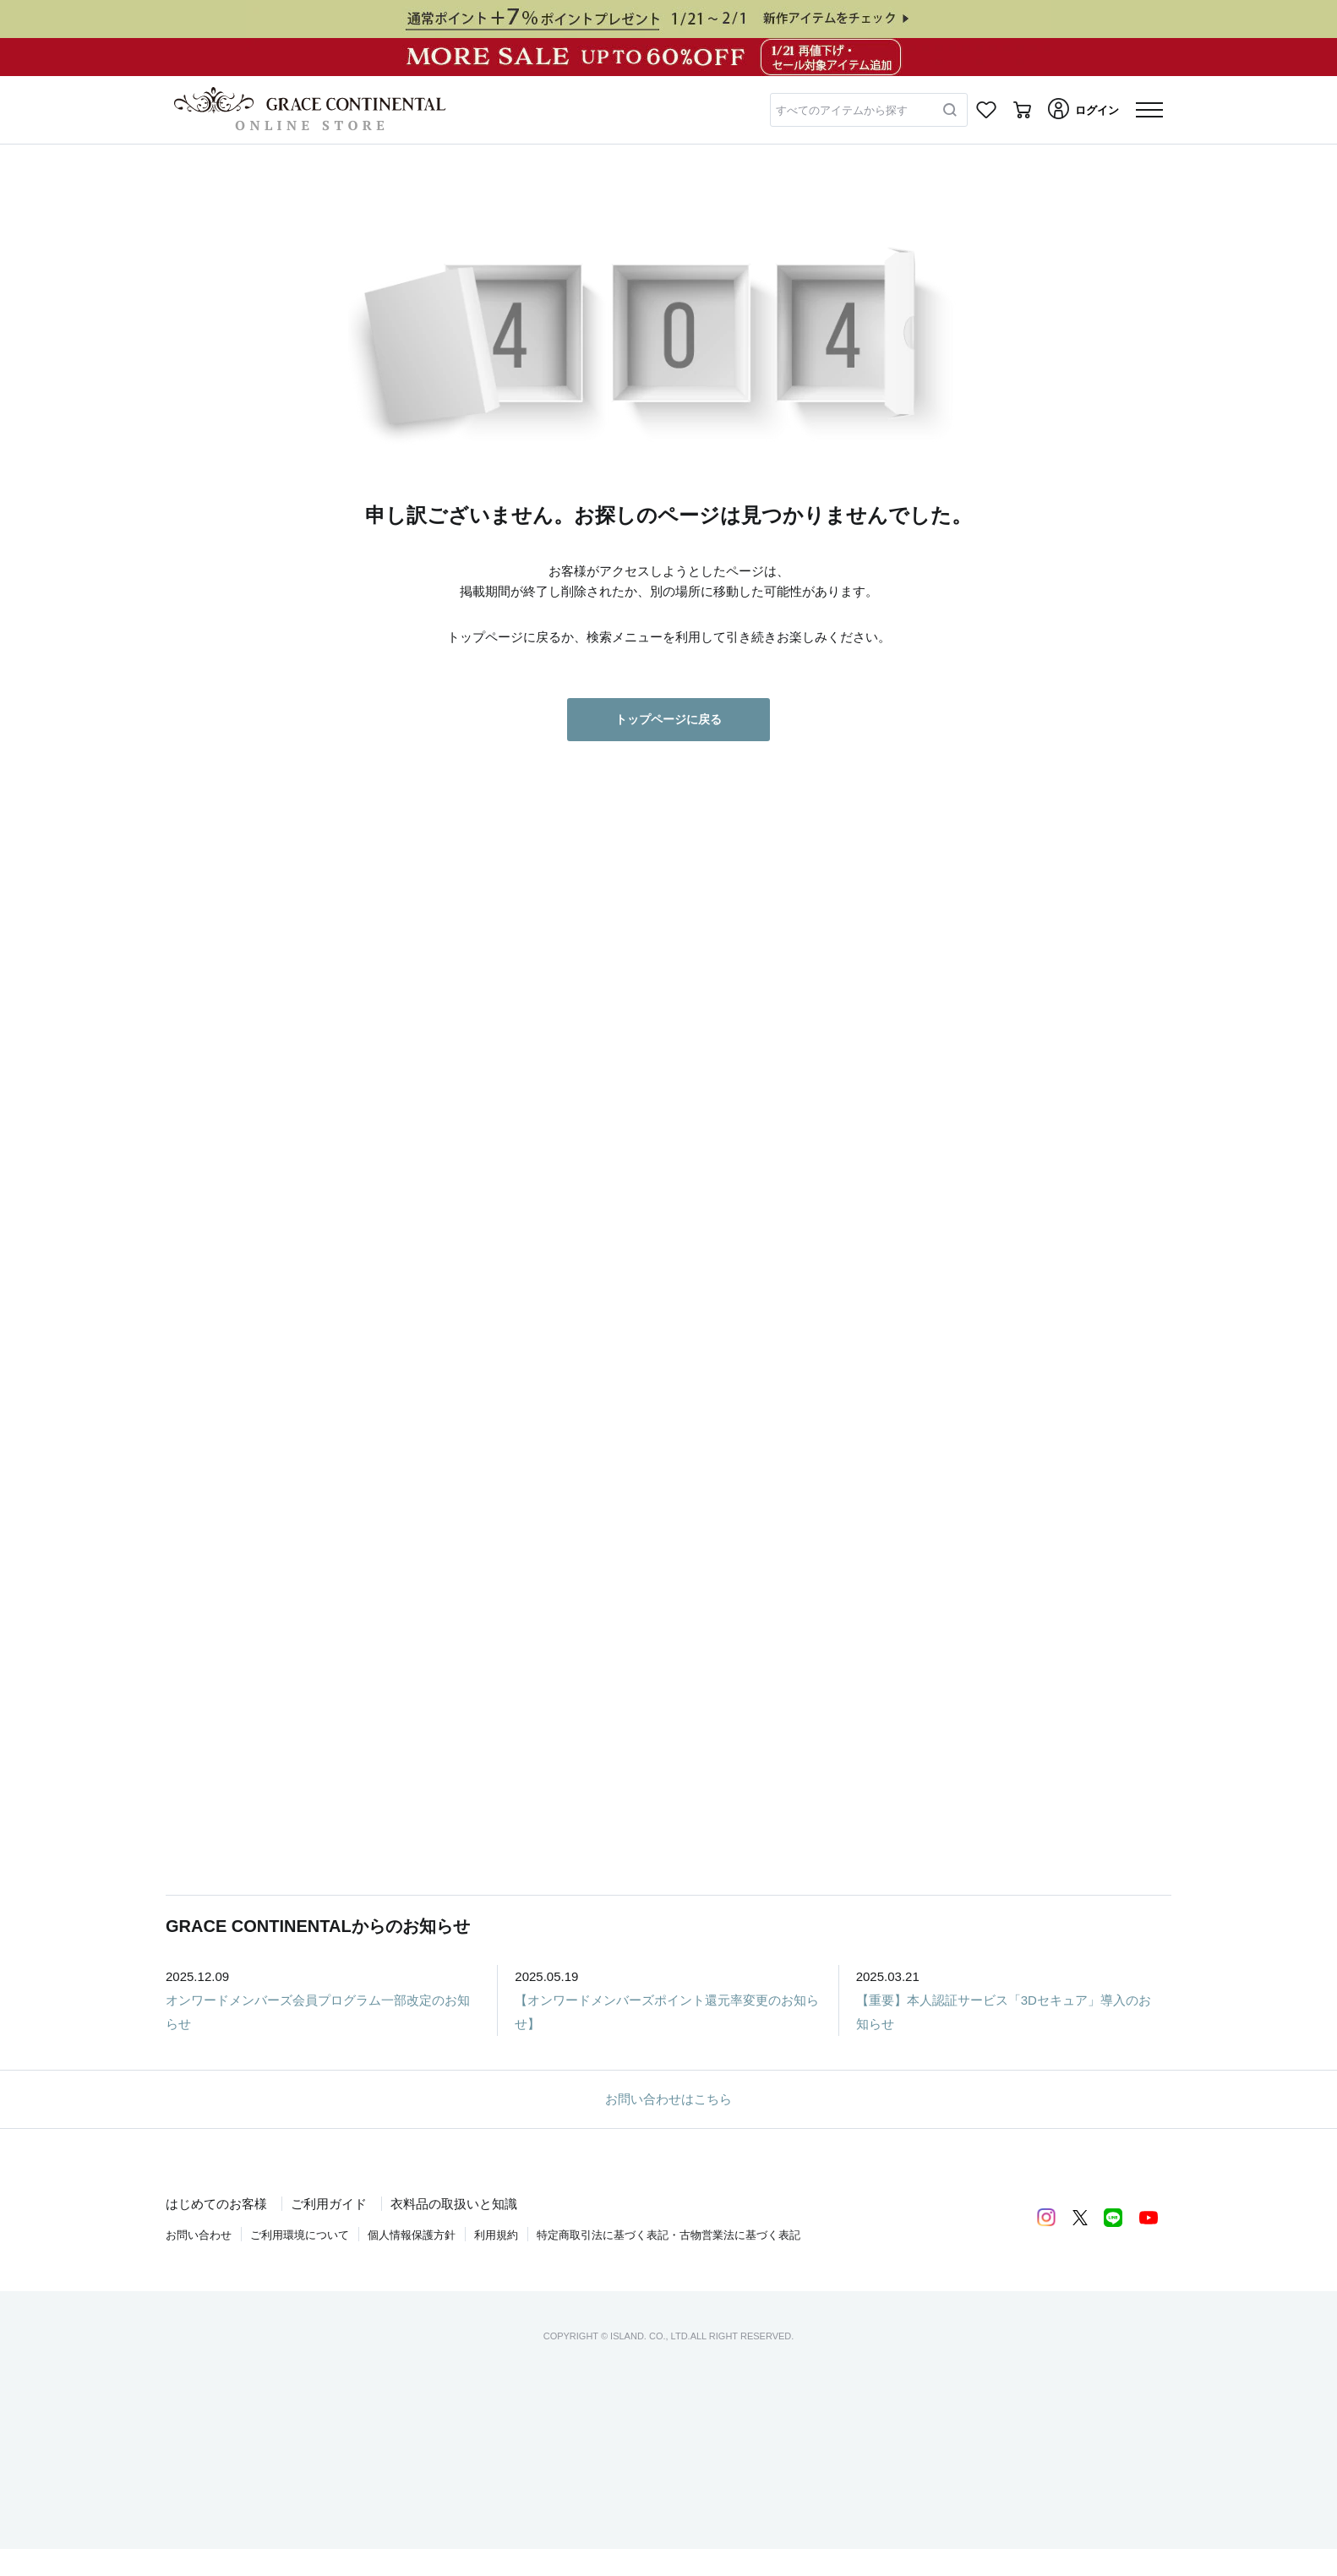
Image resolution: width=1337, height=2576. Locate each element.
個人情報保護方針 (412, 2235)
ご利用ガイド (329, 2204)
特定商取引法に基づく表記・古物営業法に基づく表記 (668, 2235)
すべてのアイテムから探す (842, 110)
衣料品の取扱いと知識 (453, 2204)
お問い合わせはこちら (668, 2099)
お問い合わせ (199, 2235)
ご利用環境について (299, 2235)
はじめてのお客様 (216, 2204)
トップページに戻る (668, 719)
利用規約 (496, 2235)
